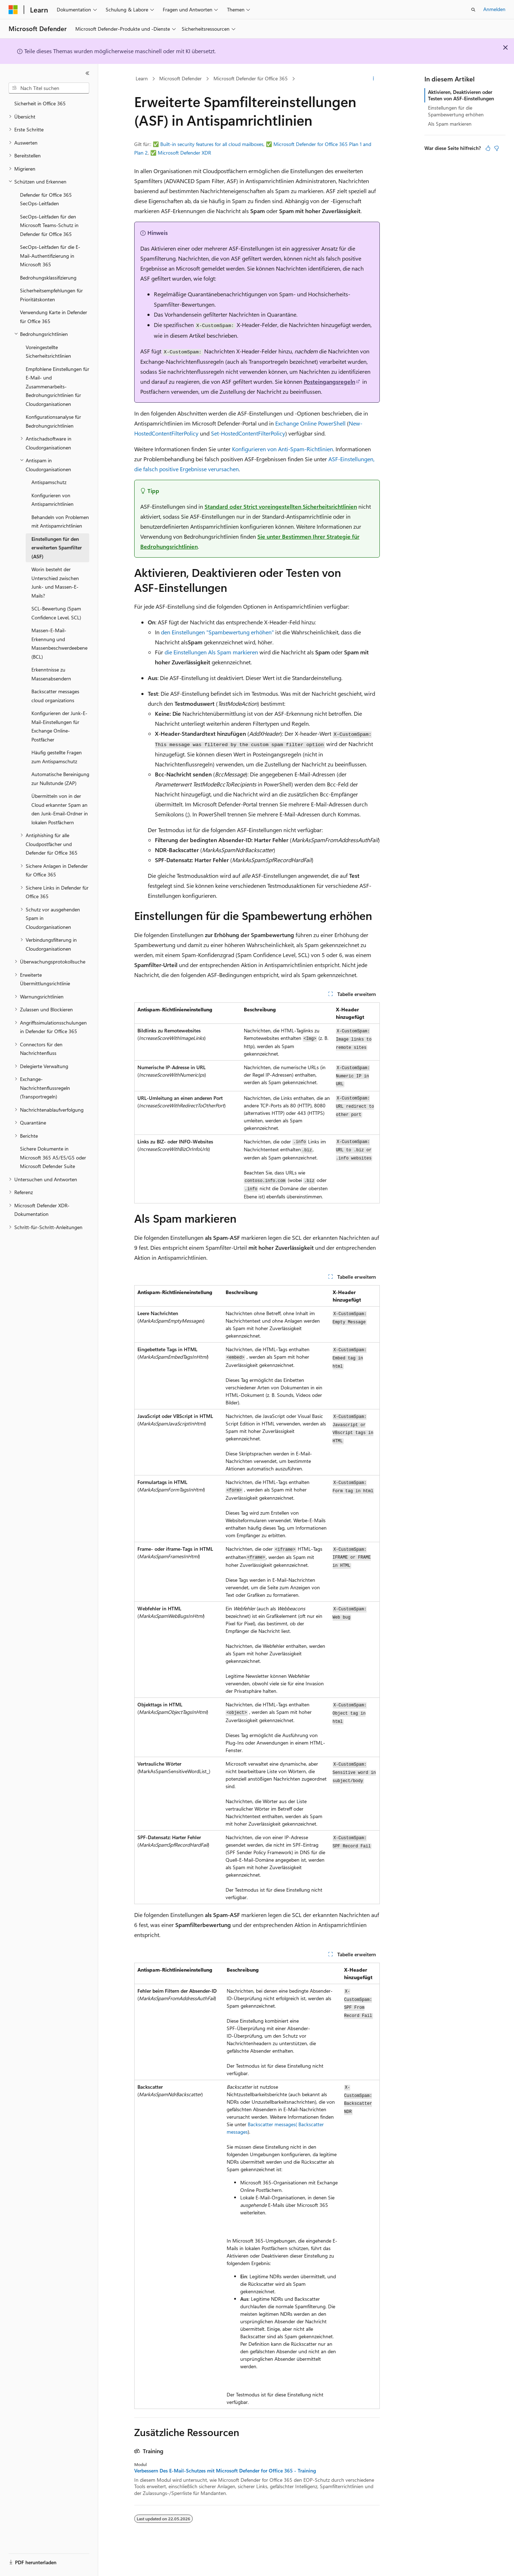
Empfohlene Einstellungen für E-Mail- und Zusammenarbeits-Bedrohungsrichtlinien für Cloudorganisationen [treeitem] (57, 386)
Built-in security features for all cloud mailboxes (211, 144)
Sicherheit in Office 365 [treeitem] (40, 103)
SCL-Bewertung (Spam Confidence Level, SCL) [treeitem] (56, 613)
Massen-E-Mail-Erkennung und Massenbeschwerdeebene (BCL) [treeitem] (59, 643)
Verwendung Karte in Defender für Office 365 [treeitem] (53, 316)
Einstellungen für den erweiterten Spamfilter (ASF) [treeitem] (56, 547)
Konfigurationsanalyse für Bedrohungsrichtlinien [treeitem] (53, 421)
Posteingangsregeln (329, 381)
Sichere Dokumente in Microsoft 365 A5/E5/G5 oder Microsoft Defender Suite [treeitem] (53, 1157)
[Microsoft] (13, 9)
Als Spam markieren (450, 123)
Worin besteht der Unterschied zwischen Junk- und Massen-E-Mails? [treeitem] (55, 582)
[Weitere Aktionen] (373, 79)
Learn (142, 78)
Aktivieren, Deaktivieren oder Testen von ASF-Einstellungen (461, 95)
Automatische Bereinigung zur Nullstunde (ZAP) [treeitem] (60, 778)
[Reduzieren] (87, 73)
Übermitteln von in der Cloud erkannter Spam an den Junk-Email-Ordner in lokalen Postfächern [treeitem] (59, 809)
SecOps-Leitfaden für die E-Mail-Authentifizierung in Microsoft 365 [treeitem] (50, 255)
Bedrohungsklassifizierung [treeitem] (48, 277)
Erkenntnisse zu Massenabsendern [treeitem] (51, 674)
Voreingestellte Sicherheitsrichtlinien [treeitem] (48, 351)
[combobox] (49, 88)
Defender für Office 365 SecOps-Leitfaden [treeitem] (46, 199)
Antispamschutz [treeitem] (48, 482)
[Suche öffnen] (473, 9)
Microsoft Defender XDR (184, 152)
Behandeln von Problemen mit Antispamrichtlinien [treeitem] (60, 521)
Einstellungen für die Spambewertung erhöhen (456, 110)
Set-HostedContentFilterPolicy (248, 433)
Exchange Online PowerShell (310, 423)
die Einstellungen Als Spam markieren (211, 652)
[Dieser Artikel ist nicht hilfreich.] (496, 148)
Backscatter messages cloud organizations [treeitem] (55, 696)
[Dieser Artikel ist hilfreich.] (488, 148)
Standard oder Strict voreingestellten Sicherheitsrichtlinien (281, 506)
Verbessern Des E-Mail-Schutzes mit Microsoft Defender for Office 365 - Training (225, 2470)
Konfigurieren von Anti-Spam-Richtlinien (282, 449)
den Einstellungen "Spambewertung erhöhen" (217, 632)
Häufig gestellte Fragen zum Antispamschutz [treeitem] (56, 757)
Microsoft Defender (180, 78)
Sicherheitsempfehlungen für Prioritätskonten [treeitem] (51, 295)
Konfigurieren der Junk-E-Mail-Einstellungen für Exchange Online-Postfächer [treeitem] (59, 726)
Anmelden (494, 9)
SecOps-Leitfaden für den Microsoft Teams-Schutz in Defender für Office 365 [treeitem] (49, 225)
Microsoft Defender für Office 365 (250, 78)
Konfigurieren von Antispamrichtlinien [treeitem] (52, 500)
